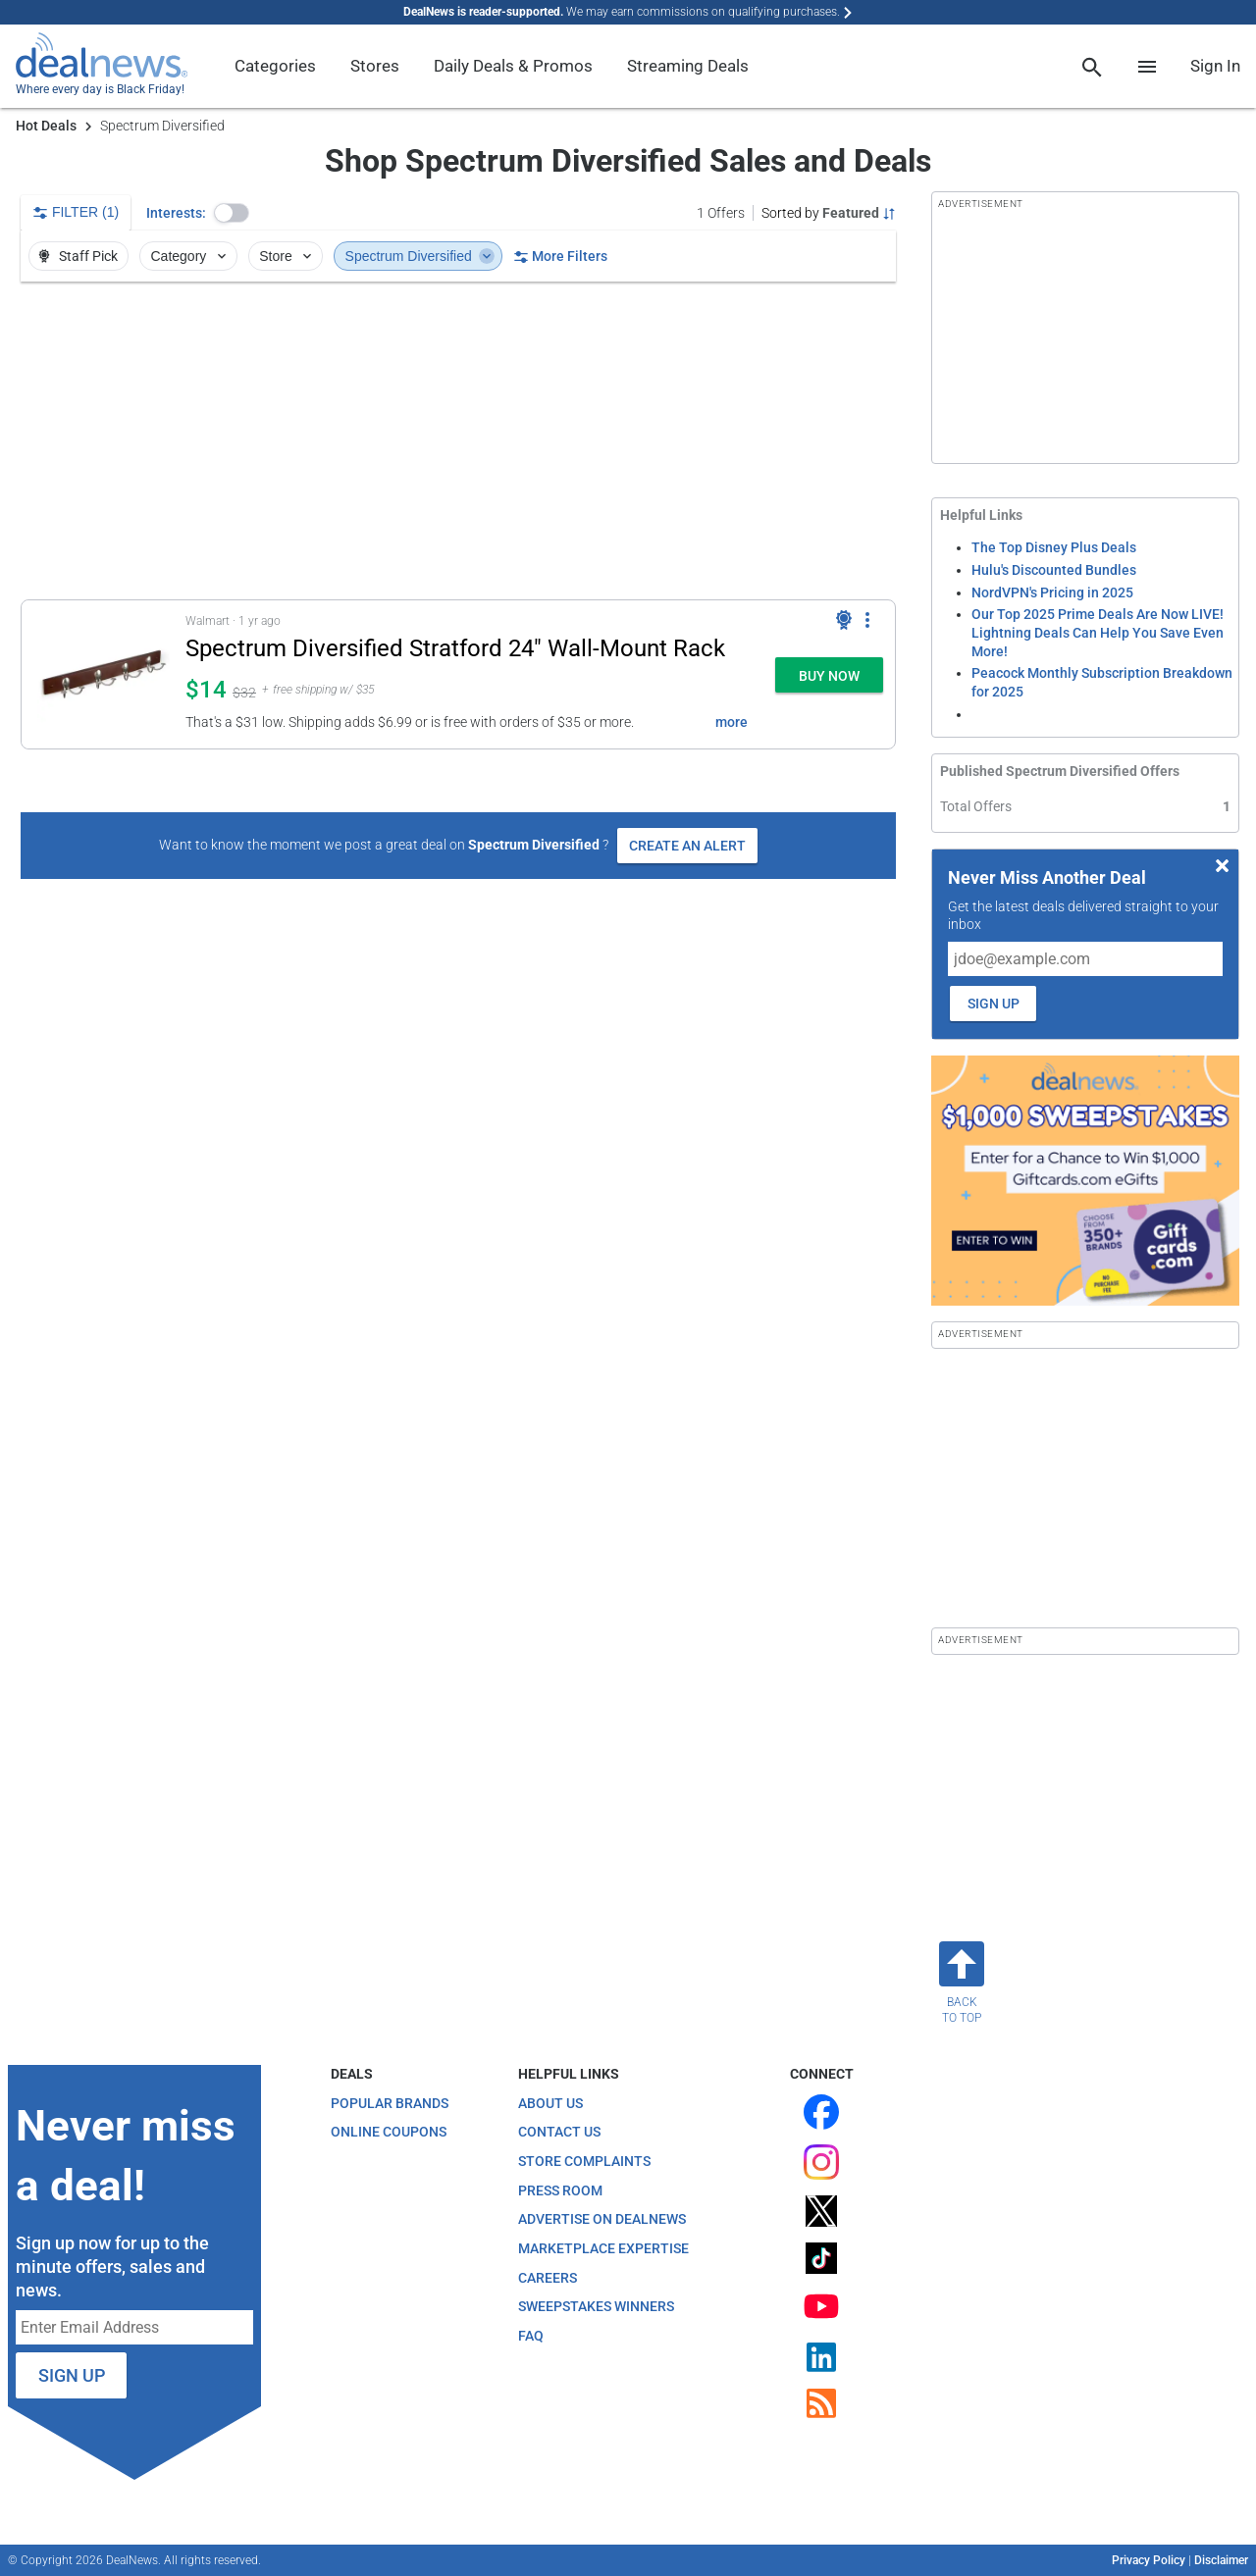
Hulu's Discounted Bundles (1053, 570)
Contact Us (559, 2131)
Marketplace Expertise (603, 2248)
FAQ (531, 2336)
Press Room (560, 2190)
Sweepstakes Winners (596, 2306)
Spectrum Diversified (420, 256)
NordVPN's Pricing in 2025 (1052, 592)
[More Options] (867, 620)
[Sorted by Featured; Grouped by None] (828, 213)
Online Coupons (388, 2131)
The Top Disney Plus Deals (1053, 547)
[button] (231, 213)
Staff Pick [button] (77, 256)
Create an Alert (687, 845)
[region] (458, 440)
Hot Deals (46, 125)
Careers (547, 2278)
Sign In (1215, 66)
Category (190, 256)
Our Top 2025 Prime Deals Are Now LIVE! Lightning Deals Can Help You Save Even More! (1097, 632)
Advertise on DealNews (602, 2219)
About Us (550, 2103)
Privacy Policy (1148, 2560)
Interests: (176, 213)
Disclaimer (1221, 2560)
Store (287, 256)
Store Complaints (584, 2161)
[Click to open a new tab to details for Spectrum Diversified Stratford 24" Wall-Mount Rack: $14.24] (103, 674)
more (731, 722)
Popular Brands (389, 2103)
